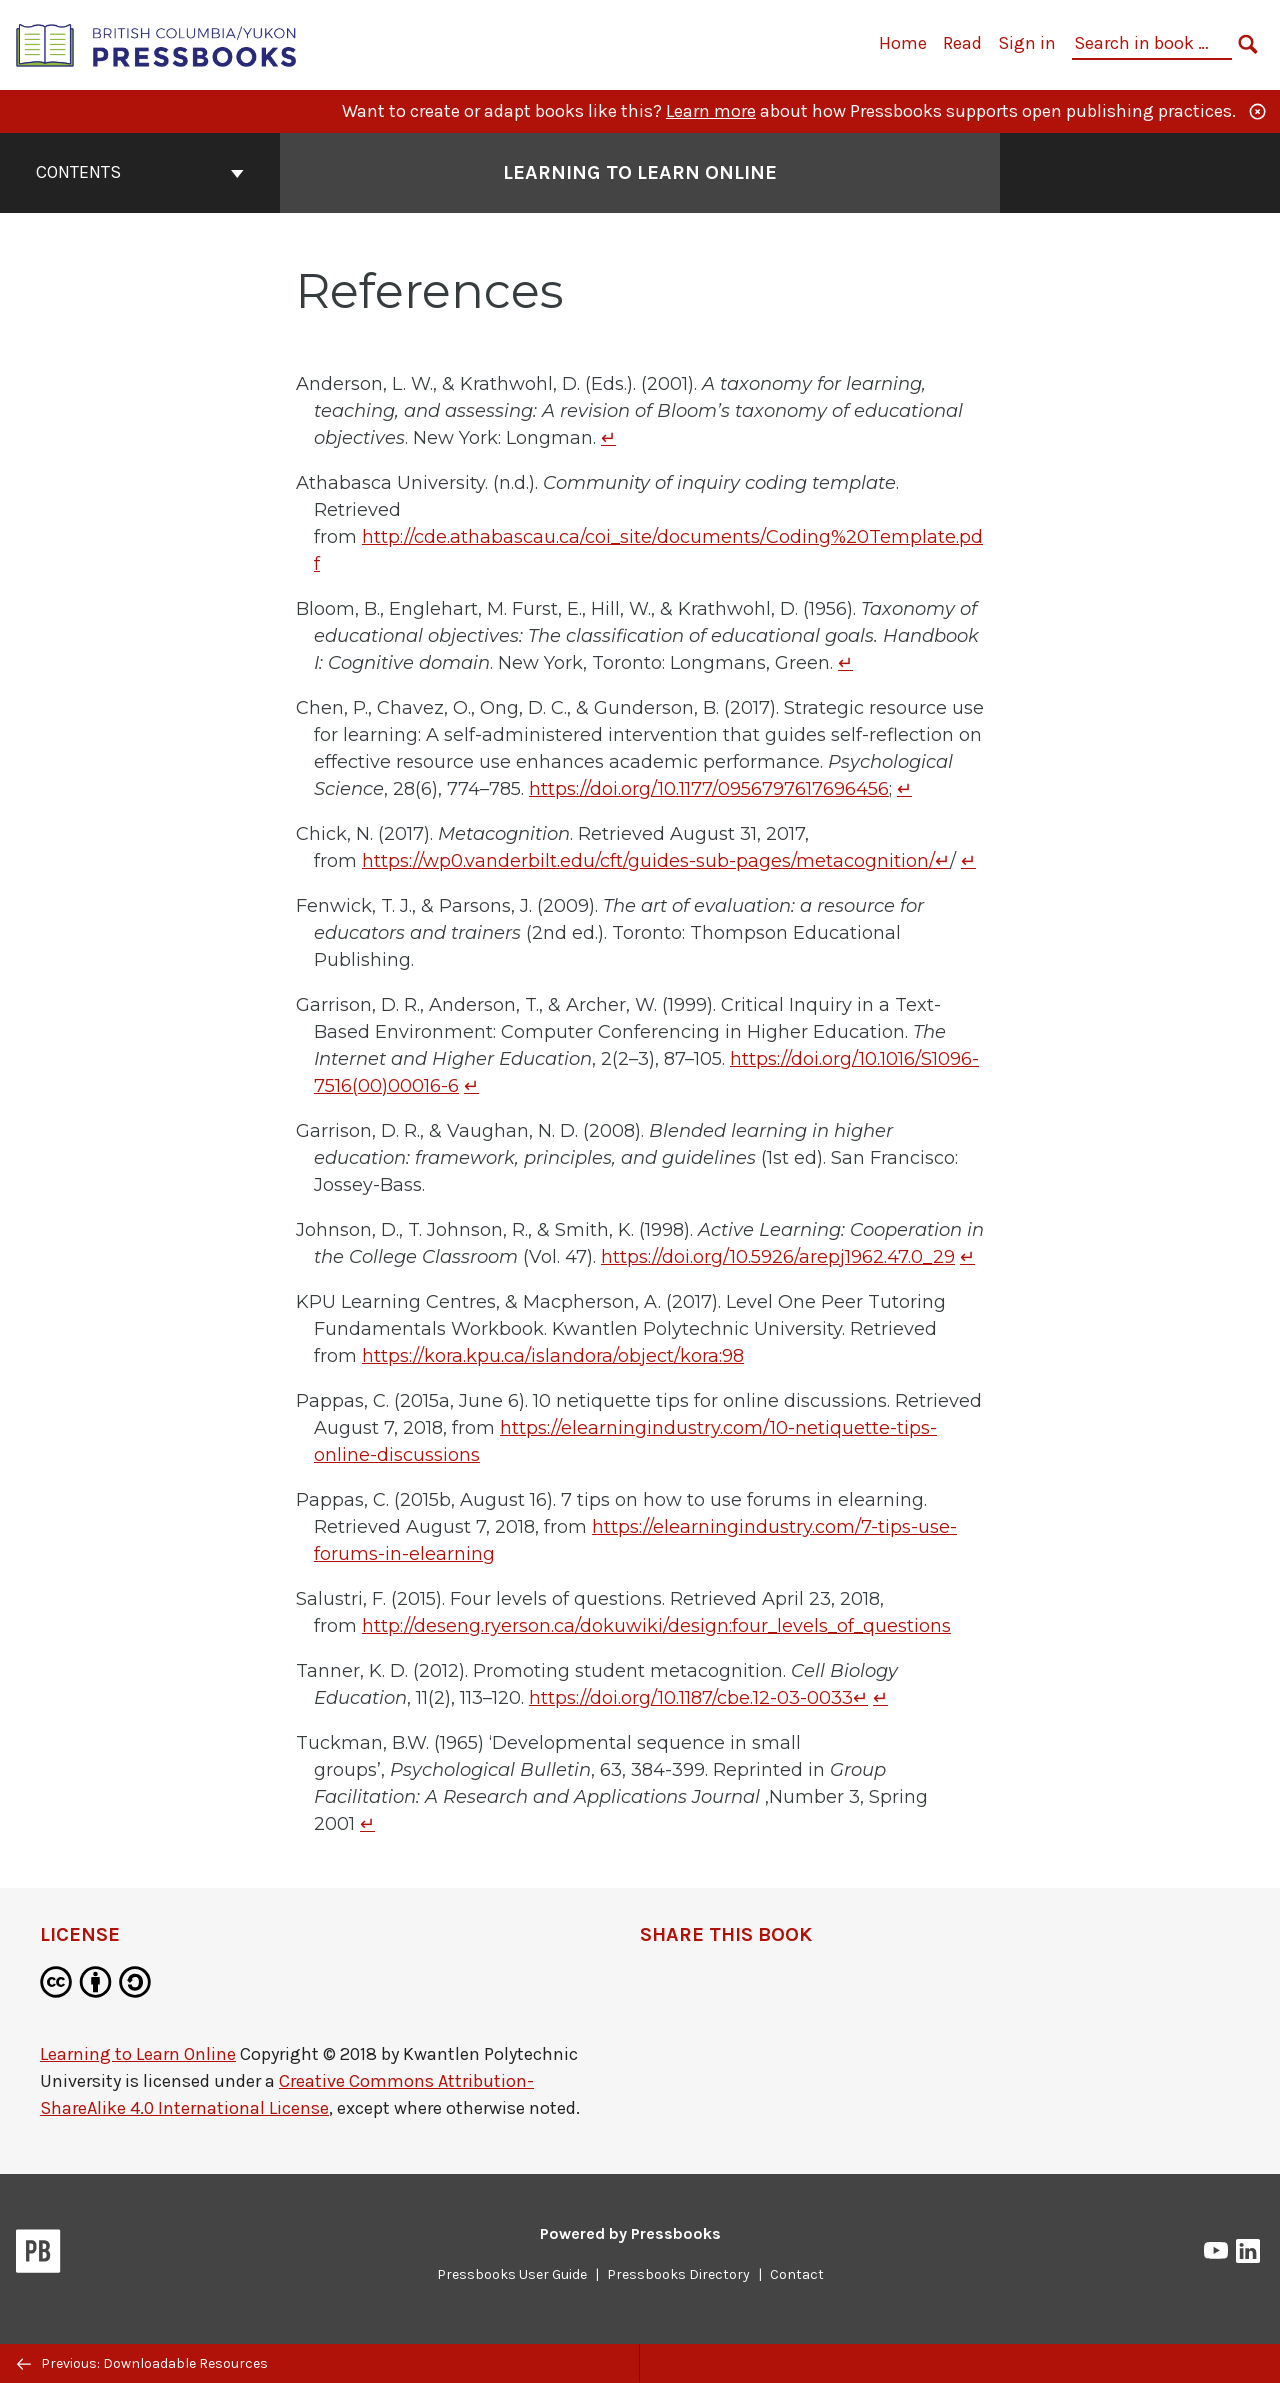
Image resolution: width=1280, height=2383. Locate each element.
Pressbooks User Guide (512, 2274)
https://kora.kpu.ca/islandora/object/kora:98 (553, 1356)
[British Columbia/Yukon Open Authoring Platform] (157, 43)
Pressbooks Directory (678, 2274)
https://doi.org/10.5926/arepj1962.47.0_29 (778, 1257)
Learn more (711, 111)
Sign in (1027, 43)
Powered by (630, 2233)
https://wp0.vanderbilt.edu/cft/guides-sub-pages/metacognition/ (648, 861)
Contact (797, 2274)
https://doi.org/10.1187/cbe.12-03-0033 (691, 1698)
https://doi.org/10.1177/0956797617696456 (709, 789)
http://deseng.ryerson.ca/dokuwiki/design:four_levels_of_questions (656, 1626)
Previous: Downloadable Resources (142, 2363)
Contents (140, 172)
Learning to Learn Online (138, 2054)
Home (903, 43)
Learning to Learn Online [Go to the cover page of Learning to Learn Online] (640, 172)
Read (962, 43)
